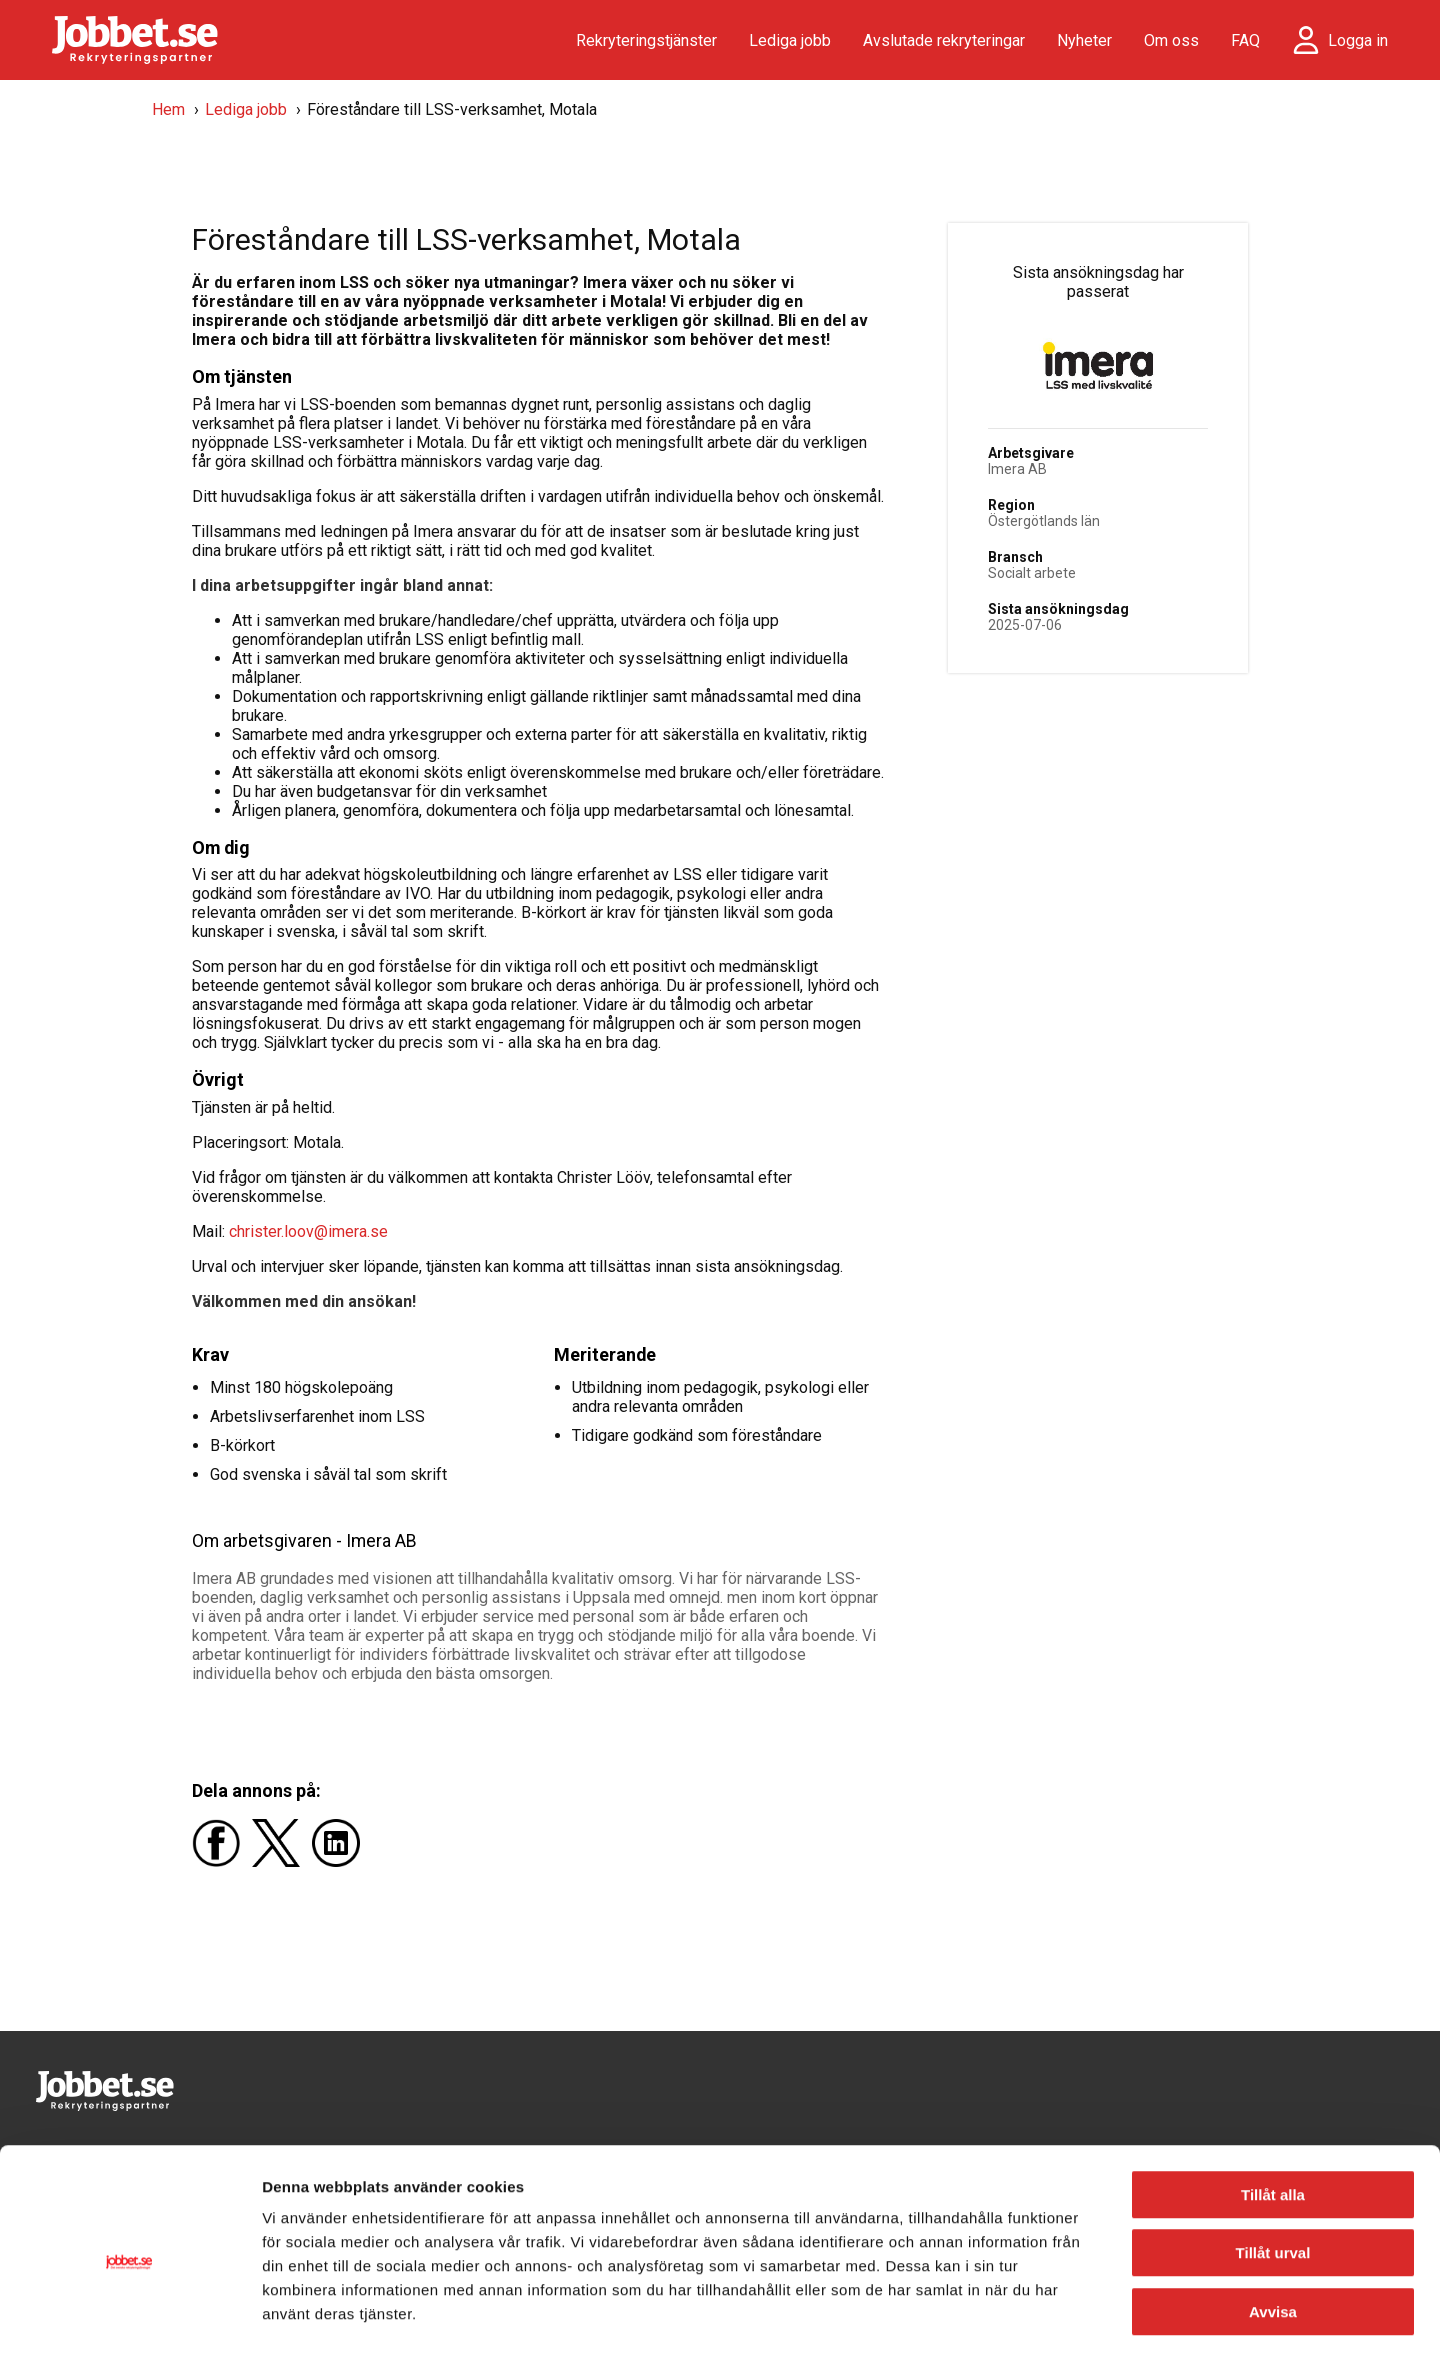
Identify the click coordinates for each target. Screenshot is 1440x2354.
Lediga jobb (790, 40)
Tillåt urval (1273, 2168)
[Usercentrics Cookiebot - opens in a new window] (129, 2315)
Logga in (1358, 40)
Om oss (1171, 40)
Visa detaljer (1086, 2314)
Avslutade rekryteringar (944, 40)
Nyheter (1084, 40)
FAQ (1245, 40)
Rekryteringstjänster (646, 40)
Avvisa (1273, 2226)
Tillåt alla (1273, 2109)
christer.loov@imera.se (308, 1231)
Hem (168, 109)
